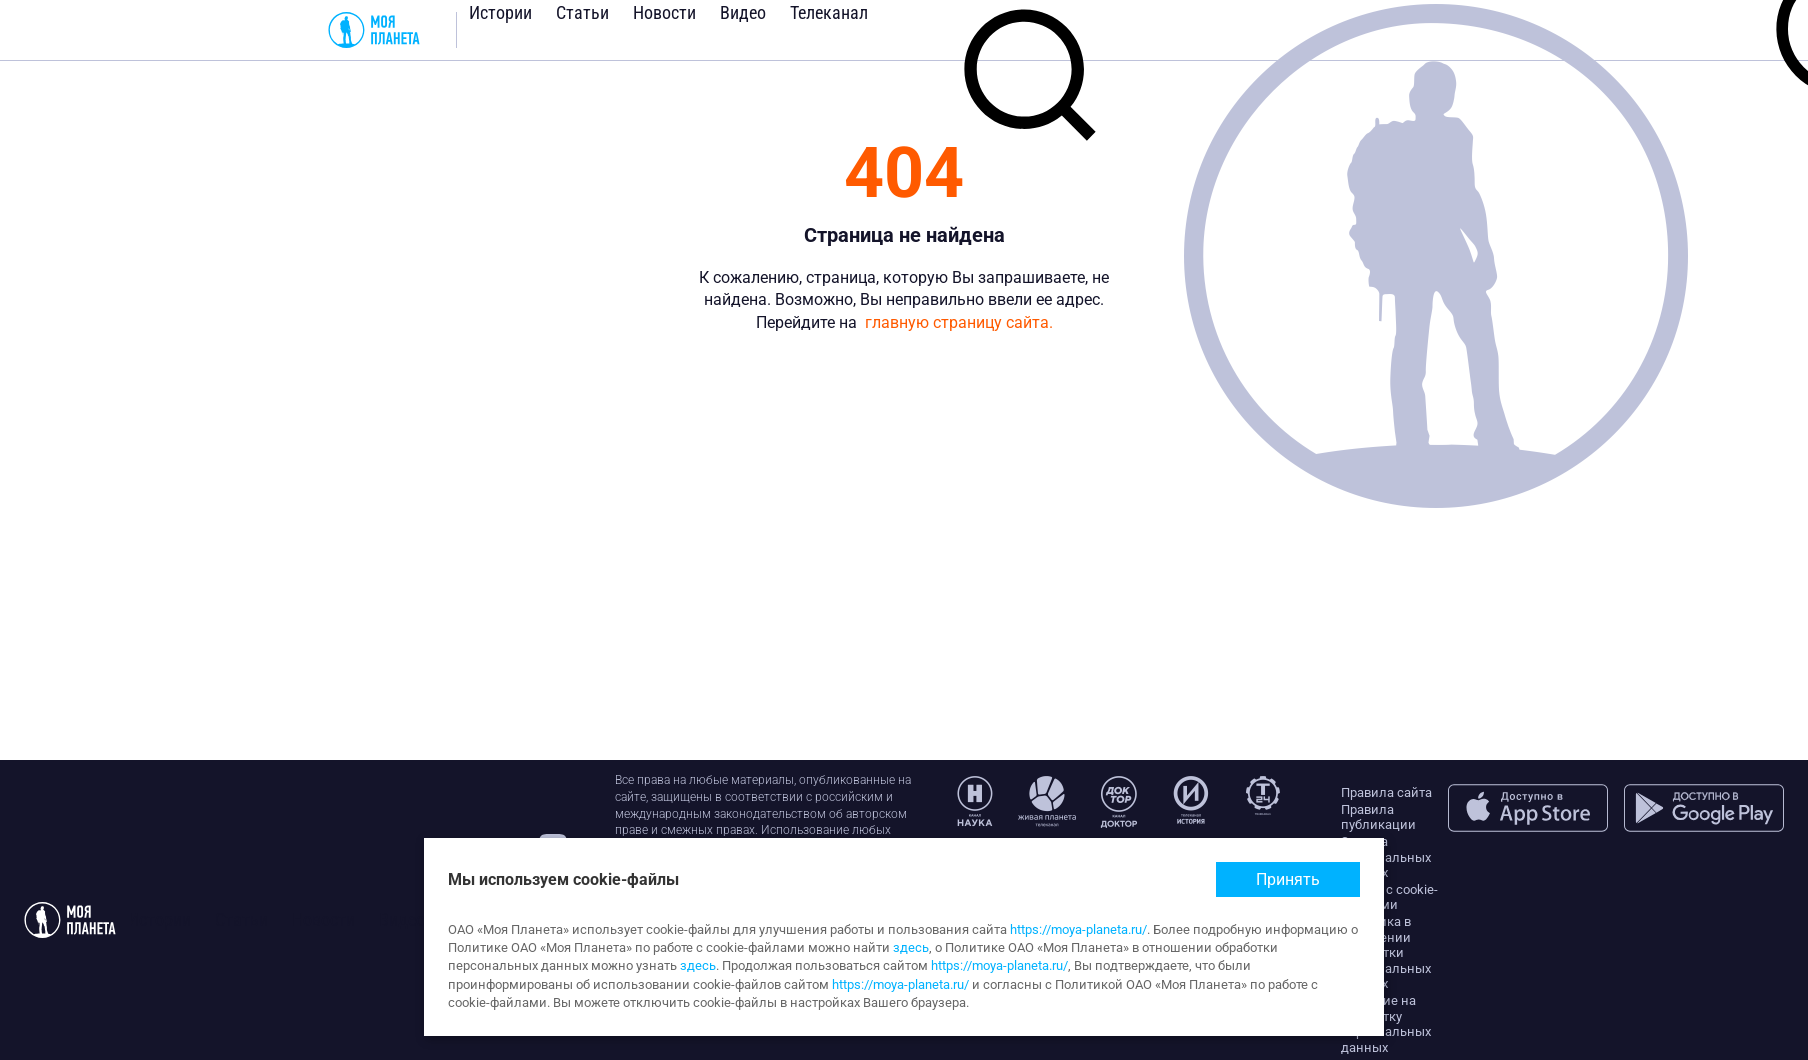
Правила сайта (1386, 792)
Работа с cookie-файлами (1389, 897)
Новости (664, 12)
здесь (911, 947)
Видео (743, 12)
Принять (1288, 879)
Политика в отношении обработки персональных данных (1386, 952)
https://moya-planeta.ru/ (1078, 929)
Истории (500, 12)
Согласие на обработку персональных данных (1386, 1024)
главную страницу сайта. (959, 322)
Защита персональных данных (1386, 857)
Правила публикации (1378, 817)
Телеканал (829, 12)
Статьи (582, 12)
